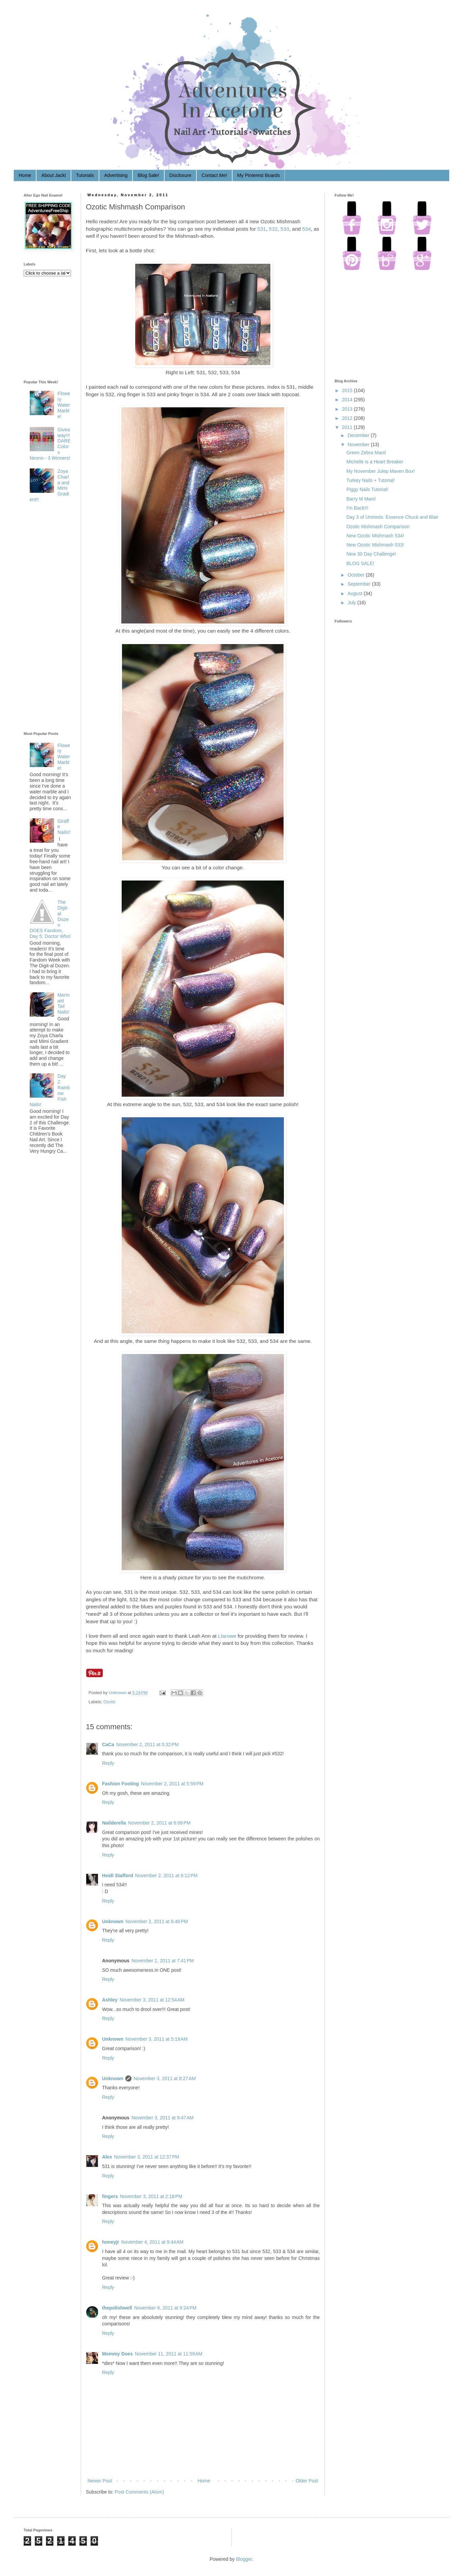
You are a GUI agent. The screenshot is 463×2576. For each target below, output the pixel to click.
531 (261, 229)
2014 (347, 399)
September (358, 584)
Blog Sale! (148, 175)
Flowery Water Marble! (63, 405)
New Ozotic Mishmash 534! (375, 535)
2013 (347, 409)
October (355, 575)
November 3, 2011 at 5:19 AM (156, 2039)
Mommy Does (117, 2353)
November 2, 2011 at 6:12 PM (166, 1875)
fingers (110, 2196)
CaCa (108, 1744)
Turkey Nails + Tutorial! (370, 480)
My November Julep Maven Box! (380, 471)
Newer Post (100, 2480)
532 (273, 229)
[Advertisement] (51, 618)
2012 (347, 418)
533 (285, 229)
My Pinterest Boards (258, 175)
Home (25, 175)
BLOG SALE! (360, 563)
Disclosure (180, 175)
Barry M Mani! (361, 499)
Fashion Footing (120, 1783)
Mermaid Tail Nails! (63, 1003)
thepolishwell (117, 2308)
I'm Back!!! (357, 508)
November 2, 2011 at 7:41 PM (162, 1960)
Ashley (110, 2000)
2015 (347, 390)
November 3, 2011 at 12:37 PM (146, 2157)
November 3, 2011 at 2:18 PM (151, 2196)
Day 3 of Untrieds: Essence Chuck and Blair (392, 517)
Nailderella (114, 1823)
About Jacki (53, 175)
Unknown (118, 1692)
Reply (108, 1763)
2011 (347, 427)
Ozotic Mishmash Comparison (378, 526)
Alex (107, 2157)
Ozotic (109, 1702)
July (351, 602)
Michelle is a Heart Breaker (374, 461)
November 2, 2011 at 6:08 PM (159, 1823)
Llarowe (227, 1636)
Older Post (307, 2480)
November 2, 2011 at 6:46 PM (156, 1921)
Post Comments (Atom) (139, 2492)
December (358, 435)
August (354, 593)
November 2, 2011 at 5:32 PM (147, 1744)
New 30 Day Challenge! (371, 554)
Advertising (115, 175)
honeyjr (110, 2242)
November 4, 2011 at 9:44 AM (152, 2242)
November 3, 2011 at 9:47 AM (162, 2117)
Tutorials (85, 175)
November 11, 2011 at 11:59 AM (168, 2353)
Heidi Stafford (117, 1875)
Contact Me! (214, 175)
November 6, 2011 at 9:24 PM (165, 2308)
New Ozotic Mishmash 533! (375, 544)
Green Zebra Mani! (366, 452)
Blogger (244, 2559)
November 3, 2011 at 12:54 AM (152, 2000)
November (358, 444)
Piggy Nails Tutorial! (367, 489)
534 (306, 229)
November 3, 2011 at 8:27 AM (164, 2078)
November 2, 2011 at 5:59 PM (172, 1783)
